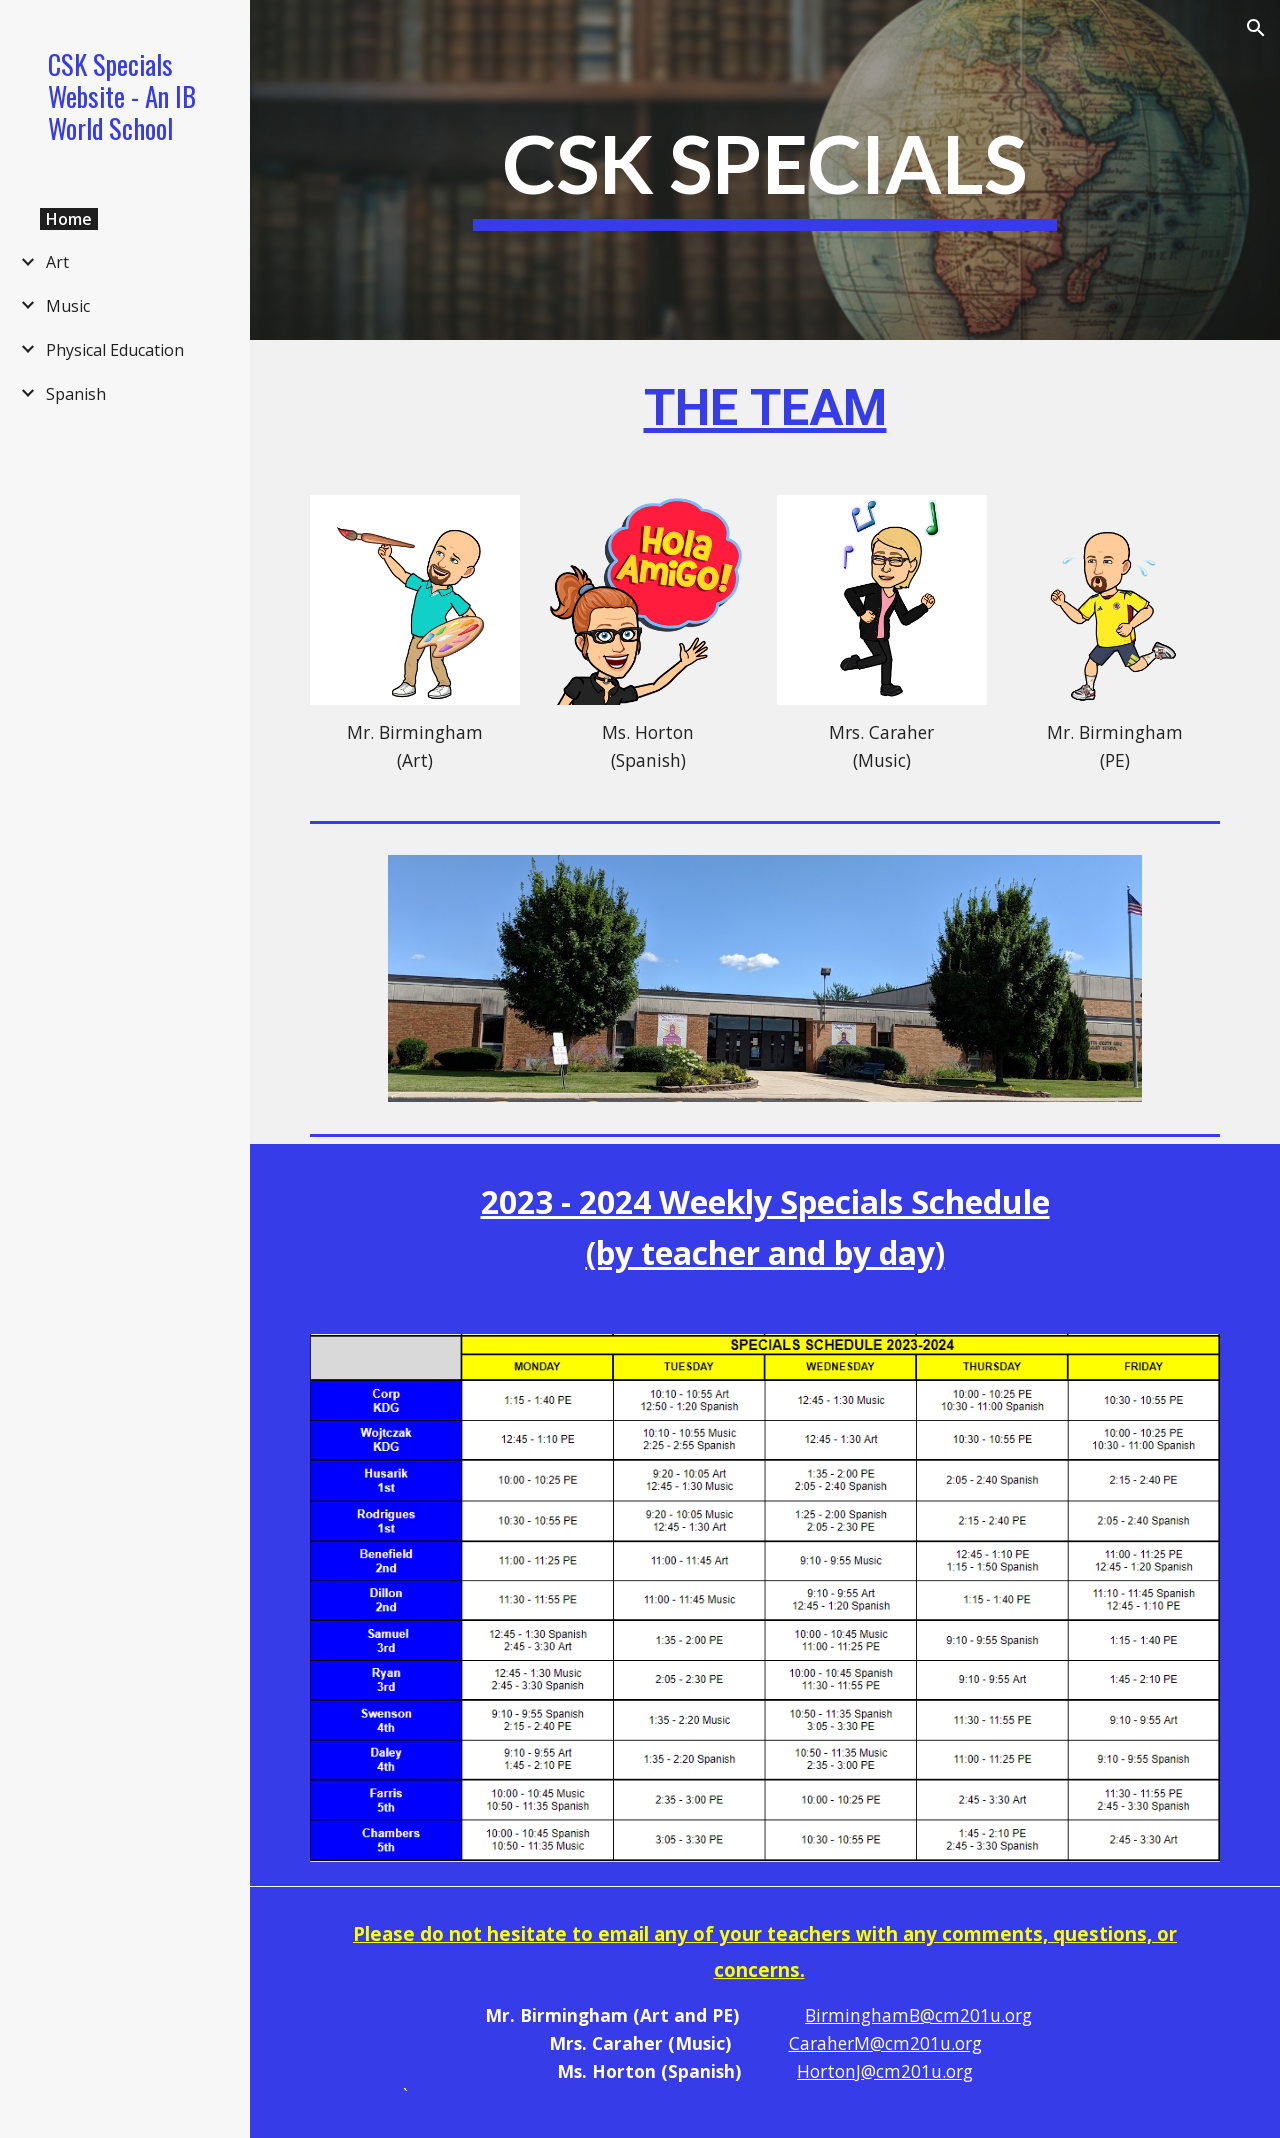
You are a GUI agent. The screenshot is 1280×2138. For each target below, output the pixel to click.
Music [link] (68, 306)
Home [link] (69, 219)
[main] (764, 170)
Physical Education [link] (115, 350)
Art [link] (57, 262)
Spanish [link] (76, 394)
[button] (1256, 28)
